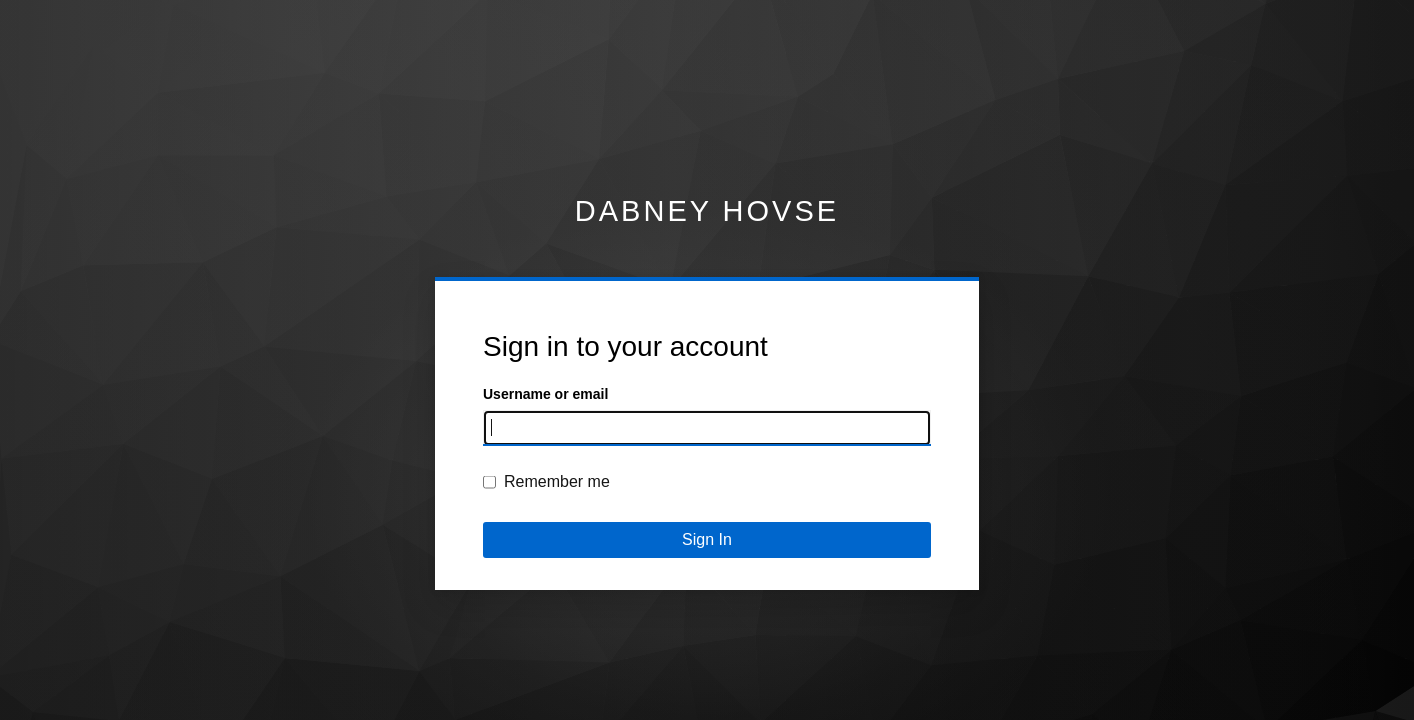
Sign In (707, 539)
